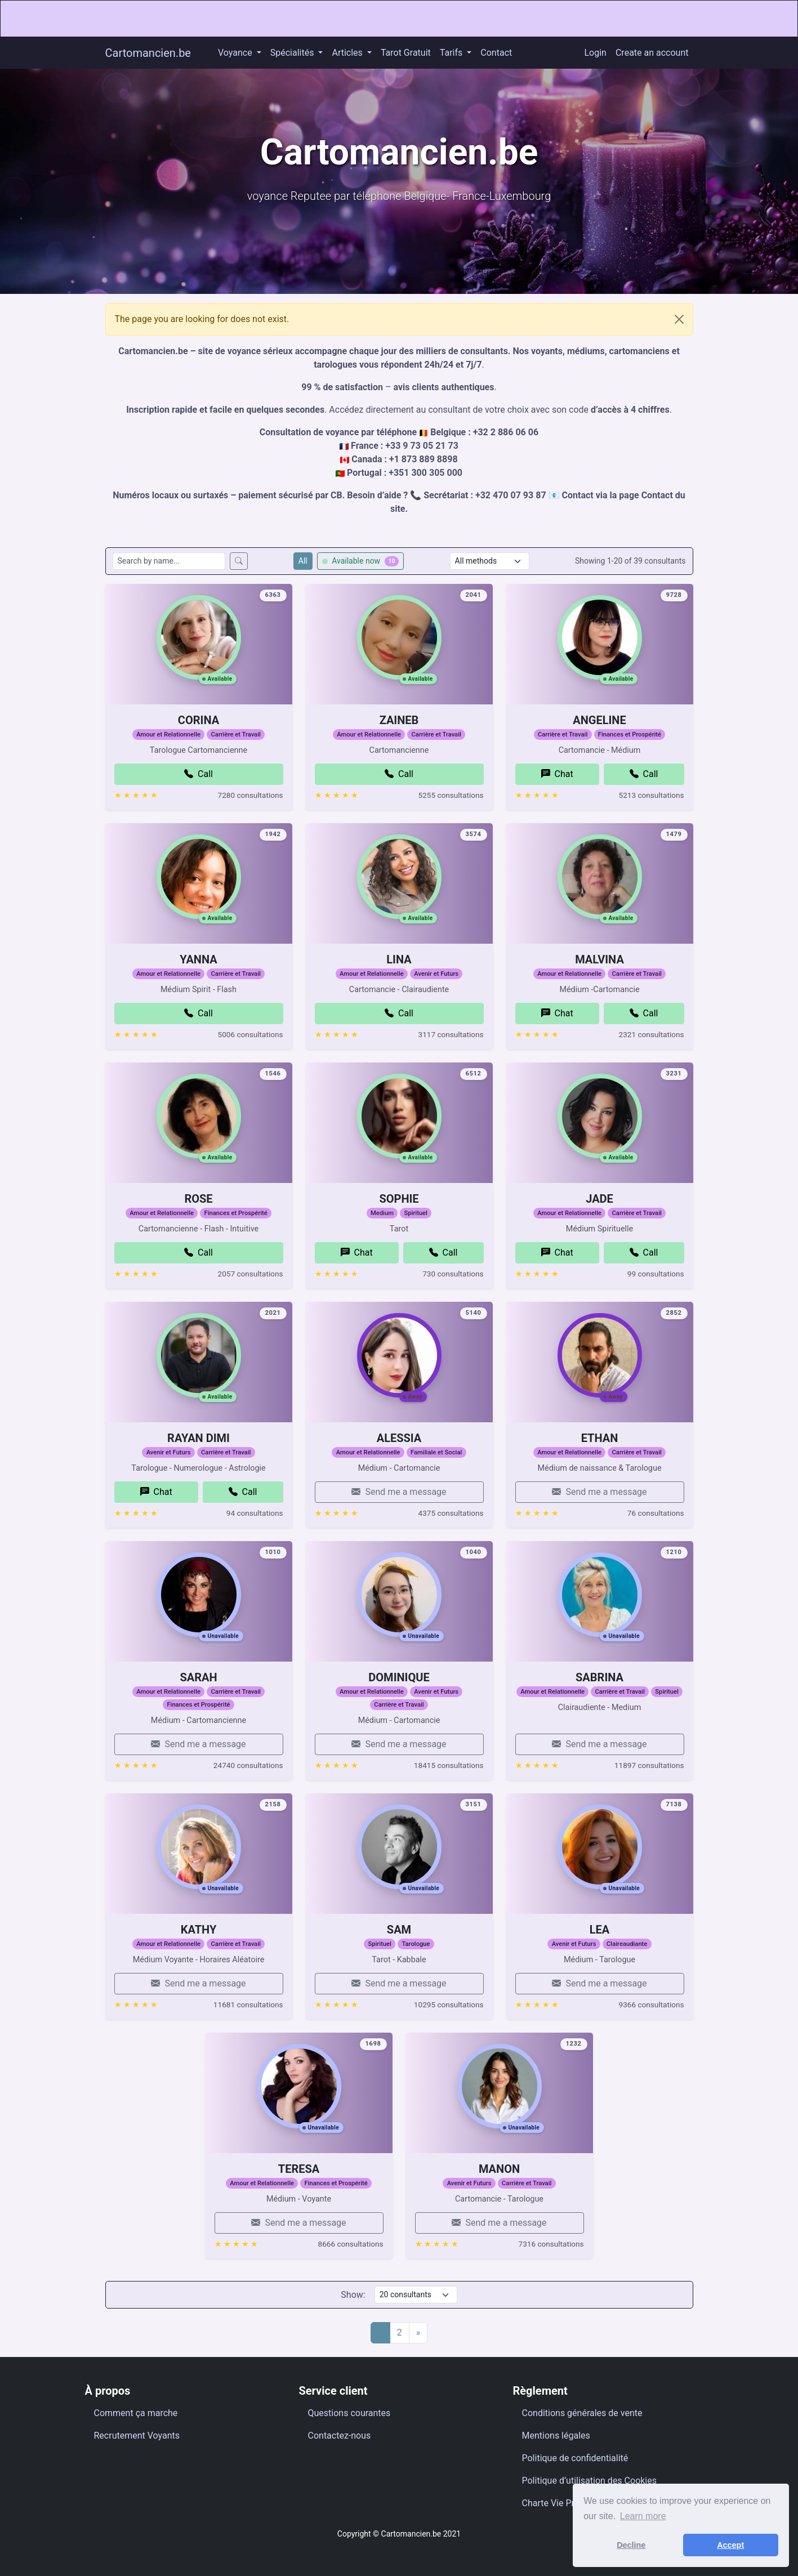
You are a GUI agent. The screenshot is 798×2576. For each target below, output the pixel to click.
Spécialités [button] (293, 52)
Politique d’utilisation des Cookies (589, 2480)
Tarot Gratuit (406, 52)
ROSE (198, 1237)
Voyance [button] (236, 52)
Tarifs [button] (452, 52)
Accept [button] (730, 2545)
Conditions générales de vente (582, 2413)
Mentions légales (556, 2435)
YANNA (198, 998)
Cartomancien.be (148, 53)
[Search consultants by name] (169, 561)
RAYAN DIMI (198, 1477)
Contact (496, 52)
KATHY (199, 1968)
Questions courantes (349, 2413)
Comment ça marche (136, 2413)
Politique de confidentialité (575, 2458)
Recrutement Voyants (137, 2435)
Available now (360, 561)
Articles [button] (348, 52)
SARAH (198, 1716)
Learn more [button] (643, 2516)
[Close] (679, 319)
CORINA (198, 759)
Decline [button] (631, 2545)
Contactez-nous (339, 2435)
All (302, 560)
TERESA (298, 2208)
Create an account (652, 52)
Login (596, 52)
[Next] (418, 2332)
